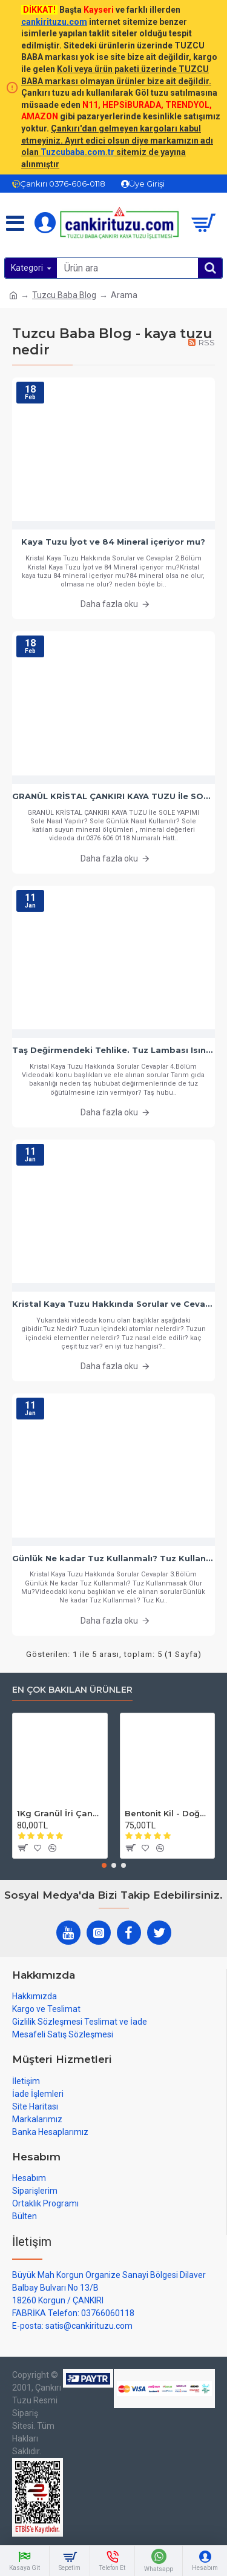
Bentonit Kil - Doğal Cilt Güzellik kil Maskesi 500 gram (168, 1813)
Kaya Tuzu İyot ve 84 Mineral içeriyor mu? (113, 541)
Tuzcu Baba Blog (64, 295)
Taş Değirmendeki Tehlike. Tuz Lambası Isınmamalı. (113, 1050)
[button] (104, 1865)
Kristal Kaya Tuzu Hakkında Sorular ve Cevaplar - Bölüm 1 (113, 1304)
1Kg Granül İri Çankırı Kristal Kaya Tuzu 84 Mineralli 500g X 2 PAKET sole (60, 1813)
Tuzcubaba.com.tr (77, 152)
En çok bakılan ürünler (72, 1690)
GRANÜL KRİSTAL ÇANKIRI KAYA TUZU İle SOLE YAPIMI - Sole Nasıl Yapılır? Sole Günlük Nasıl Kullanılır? (113, 796)
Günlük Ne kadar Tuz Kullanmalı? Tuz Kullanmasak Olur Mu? (113, 1558)
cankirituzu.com (54, 22)
